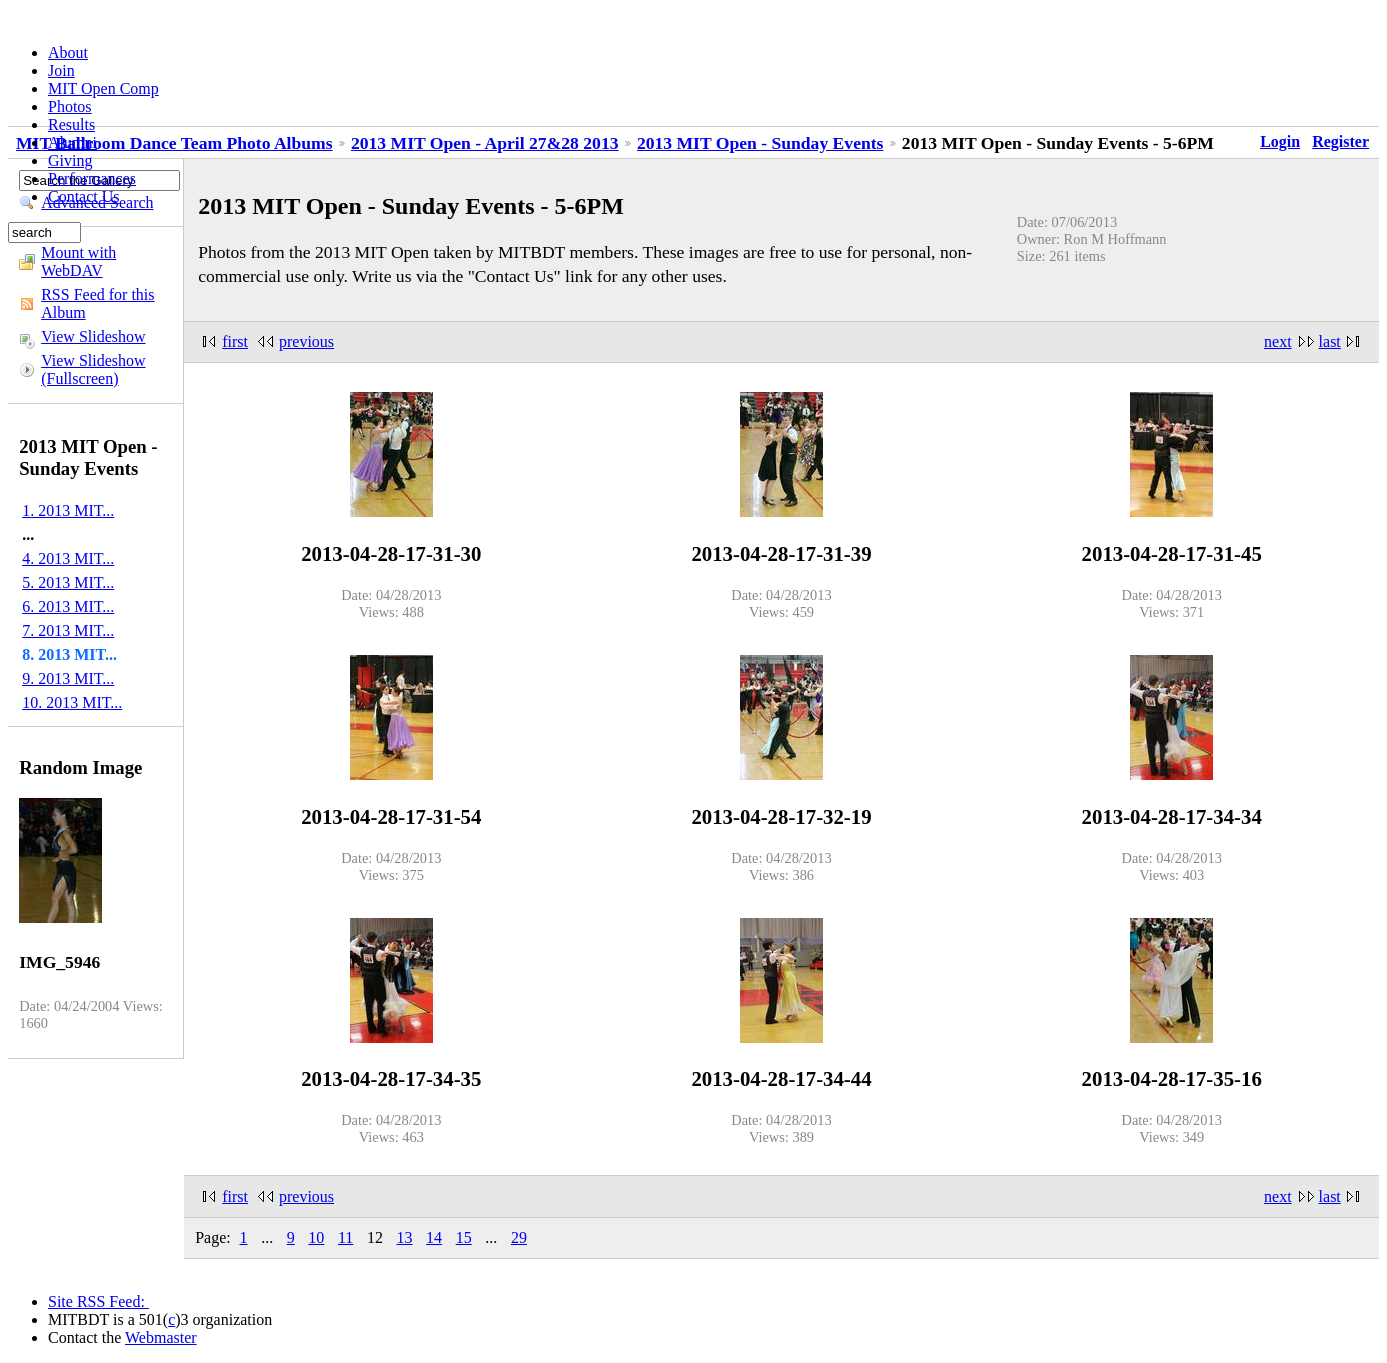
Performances (92, 178)
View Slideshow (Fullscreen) (93, 369)
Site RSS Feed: (98, 1301)
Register (1340, 141)
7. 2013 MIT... (68, 630)
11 (345, 1237)
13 (405, 1237)
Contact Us (84, 196)
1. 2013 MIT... (68, 510)
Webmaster (161, 1337)
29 (519, 1237)
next (1278, 341)
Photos (70, 106)
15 (464, 1237)
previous (306, 341)
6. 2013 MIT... (68, 606)
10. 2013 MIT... (72, 702)
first (235, 341)
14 (434, 1237)
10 (316, 1237)
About (68, 52)
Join (61, 70)
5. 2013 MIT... (68, 582)
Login (1280, 141)
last (1330, 341)
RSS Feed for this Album (97, 303)
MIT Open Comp (103, 88)
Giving (70, 160)
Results (71, 124)
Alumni (72, 142)
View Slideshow (93, 336)
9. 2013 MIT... (68, 678)
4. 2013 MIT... (68, 558)
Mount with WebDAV (78, 261)
